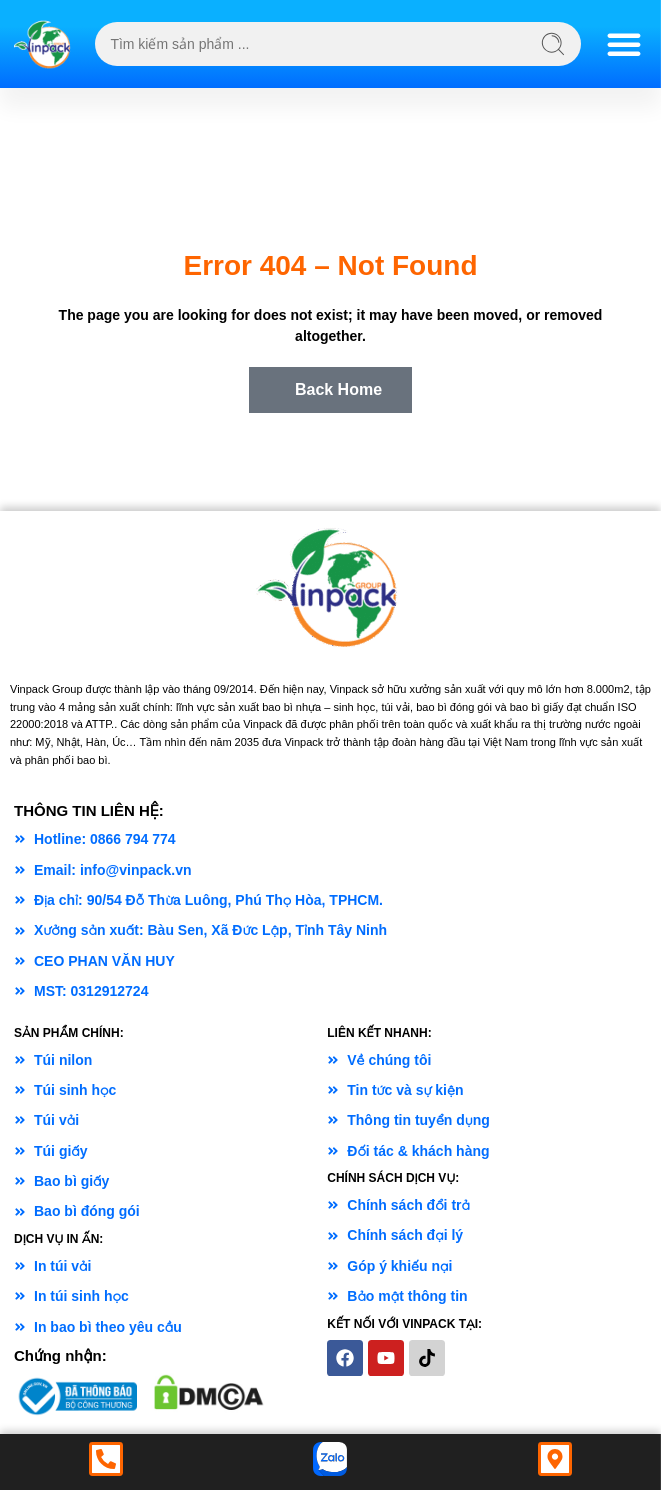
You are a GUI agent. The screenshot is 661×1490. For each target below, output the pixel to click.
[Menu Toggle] (624, 44)
